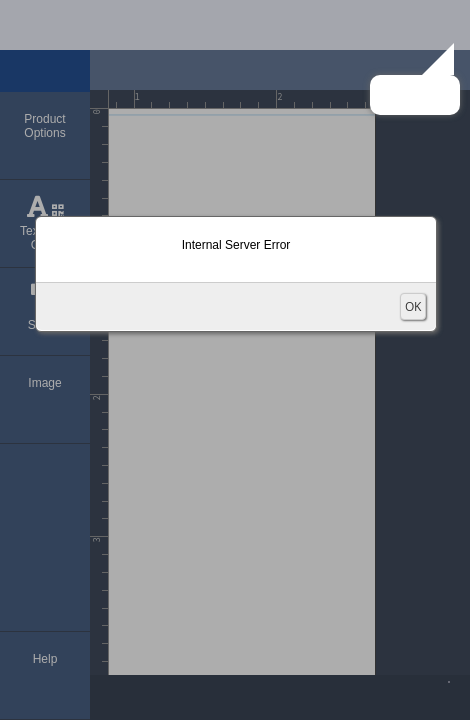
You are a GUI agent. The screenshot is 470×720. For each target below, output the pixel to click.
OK (413, 306)
